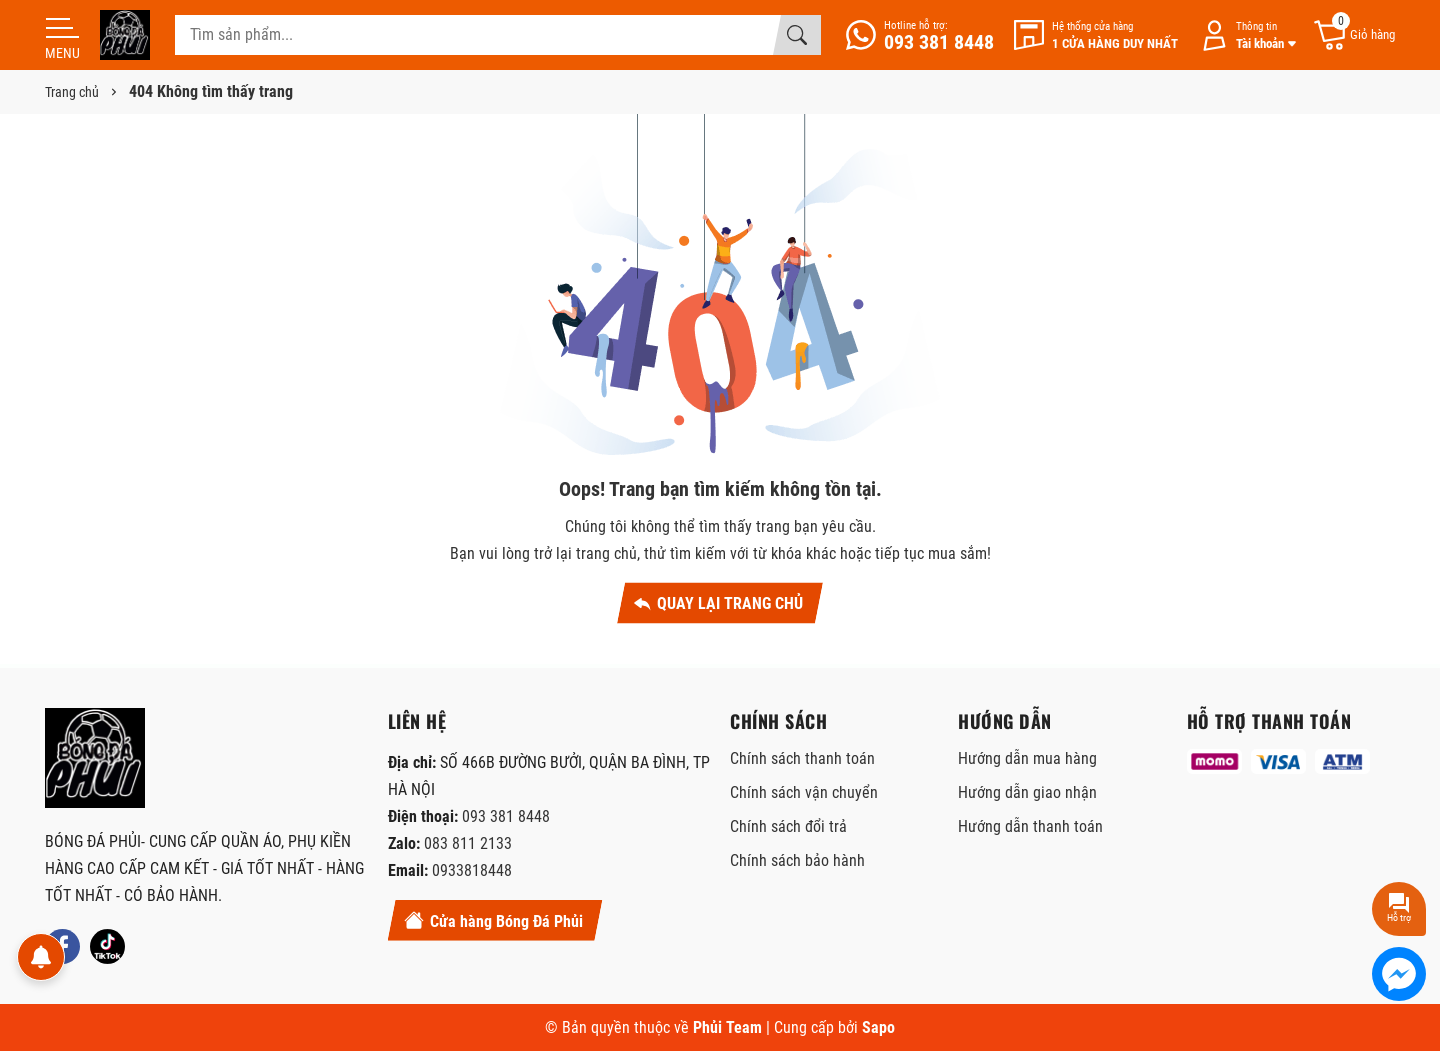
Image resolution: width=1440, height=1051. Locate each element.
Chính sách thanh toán (802, 758)
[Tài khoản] (1245, 35)
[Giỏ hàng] (1353, 35)
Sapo (878, 1027)
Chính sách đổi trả (788, 826)
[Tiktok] (107, 946)
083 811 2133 (468, 843)
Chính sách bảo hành (797, 860)
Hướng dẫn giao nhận (1027, 792)
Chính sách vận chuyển (804, 792)
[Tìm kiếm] (797, 35)
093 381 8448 (506, 816)
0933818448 (472, 870)
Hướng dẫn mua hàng (1027, 758)
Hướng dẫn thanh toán (1030, 826)
